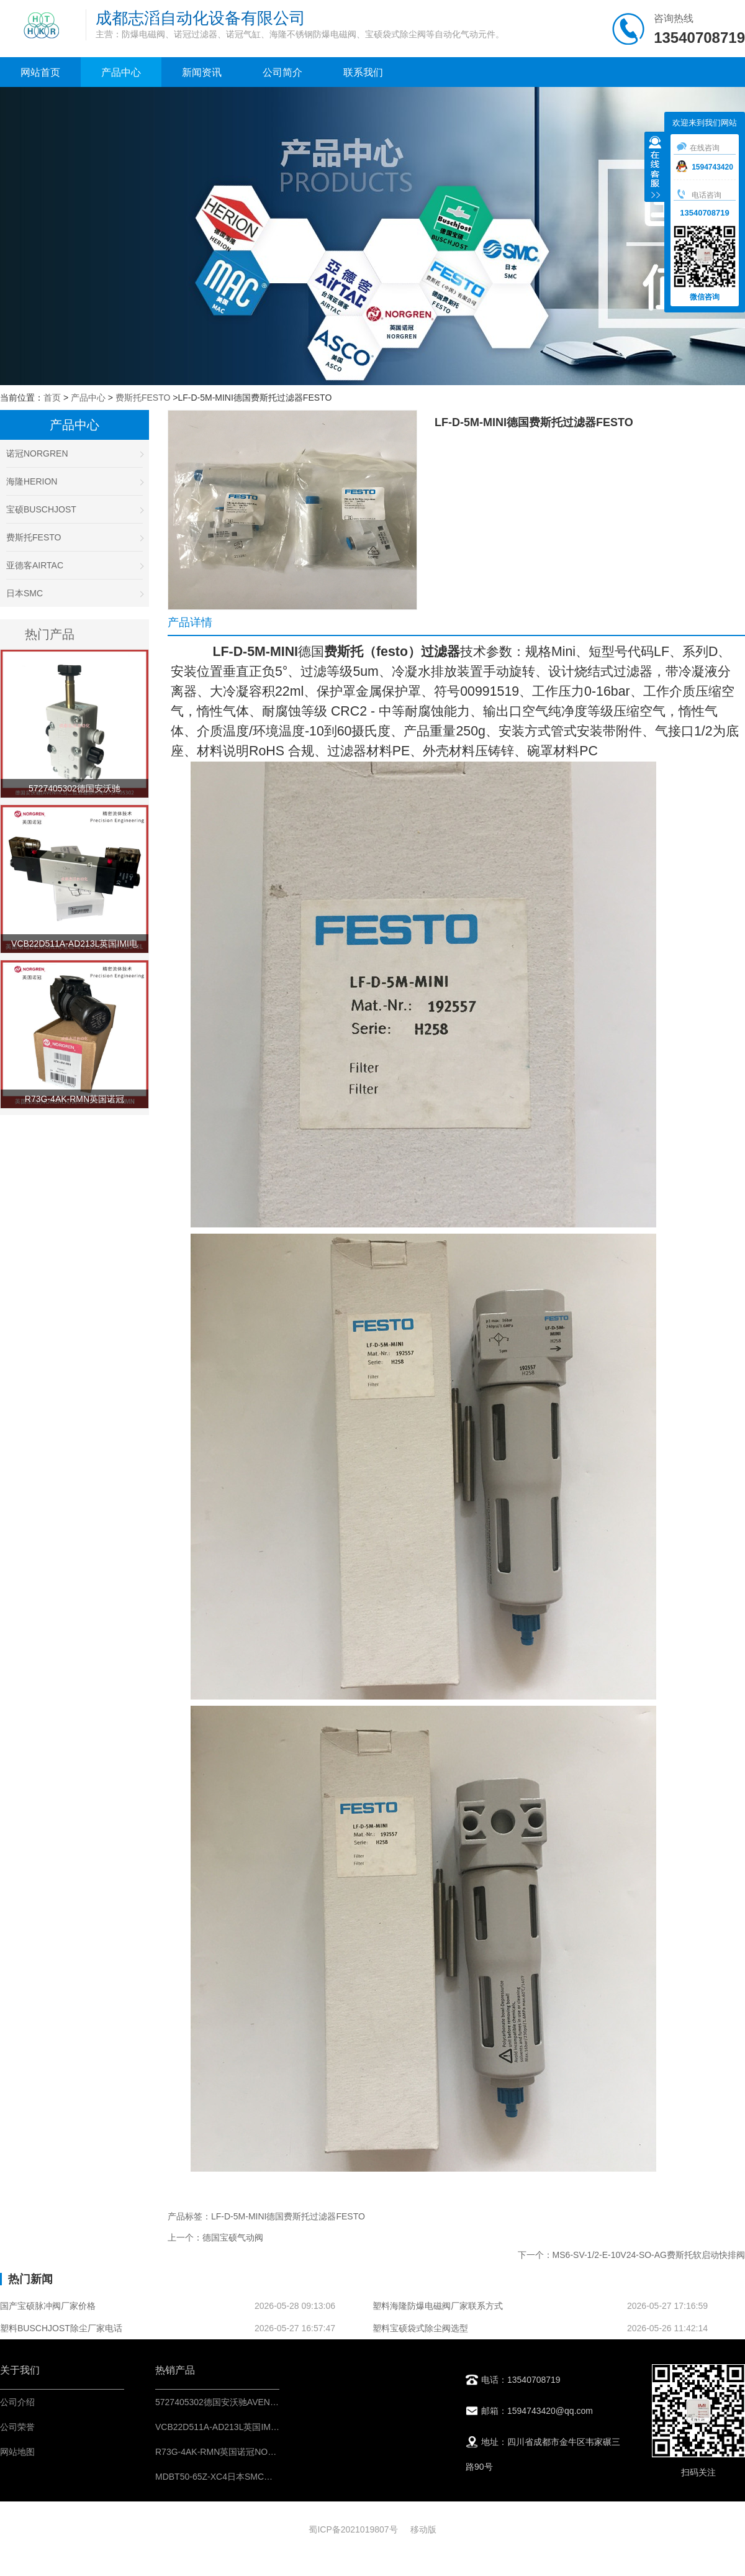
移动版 (423, 2529)
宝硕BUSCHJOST (74, 509)
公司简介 (282, 72)
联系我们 (363, 72)
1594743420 (704, 167)
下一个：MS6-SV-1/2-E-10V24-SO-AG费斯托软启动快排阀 (631, 2255)
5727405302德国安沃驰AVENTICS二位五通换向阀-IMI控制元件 (277, 2402)
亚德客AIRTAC (74, 565)
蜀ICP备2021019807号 (353, 2529)
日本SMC (74, 593)
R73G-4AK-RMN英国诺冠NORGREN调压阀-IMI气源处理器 (269, 2452)
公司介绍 (17, 2402)
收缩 (655, 168)
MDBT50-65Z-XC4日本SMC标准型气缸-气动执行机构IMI (264, 2477)
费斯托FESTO (142, 398)
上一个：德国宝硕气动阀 (215, 2237)
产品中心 (121, 72)
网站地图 (17, 2452)
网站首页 (40, 72)
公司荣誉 (17, 2427)
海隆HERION (74, 481)
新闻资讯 (202, 72)
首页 (52, 398)
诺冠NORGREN (74, 453)
